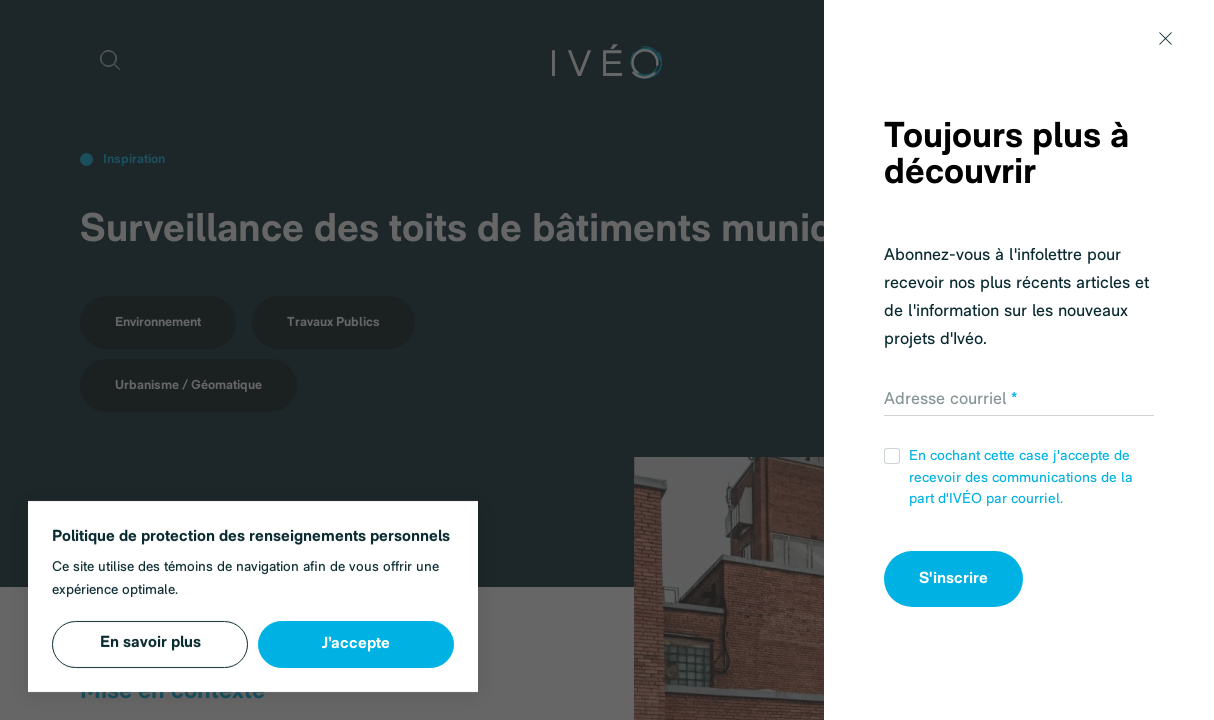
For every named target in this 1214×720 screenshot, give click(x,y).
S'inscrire (953, 579)
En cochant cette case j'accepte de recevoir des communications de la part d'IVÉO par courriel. (1008, 477)
